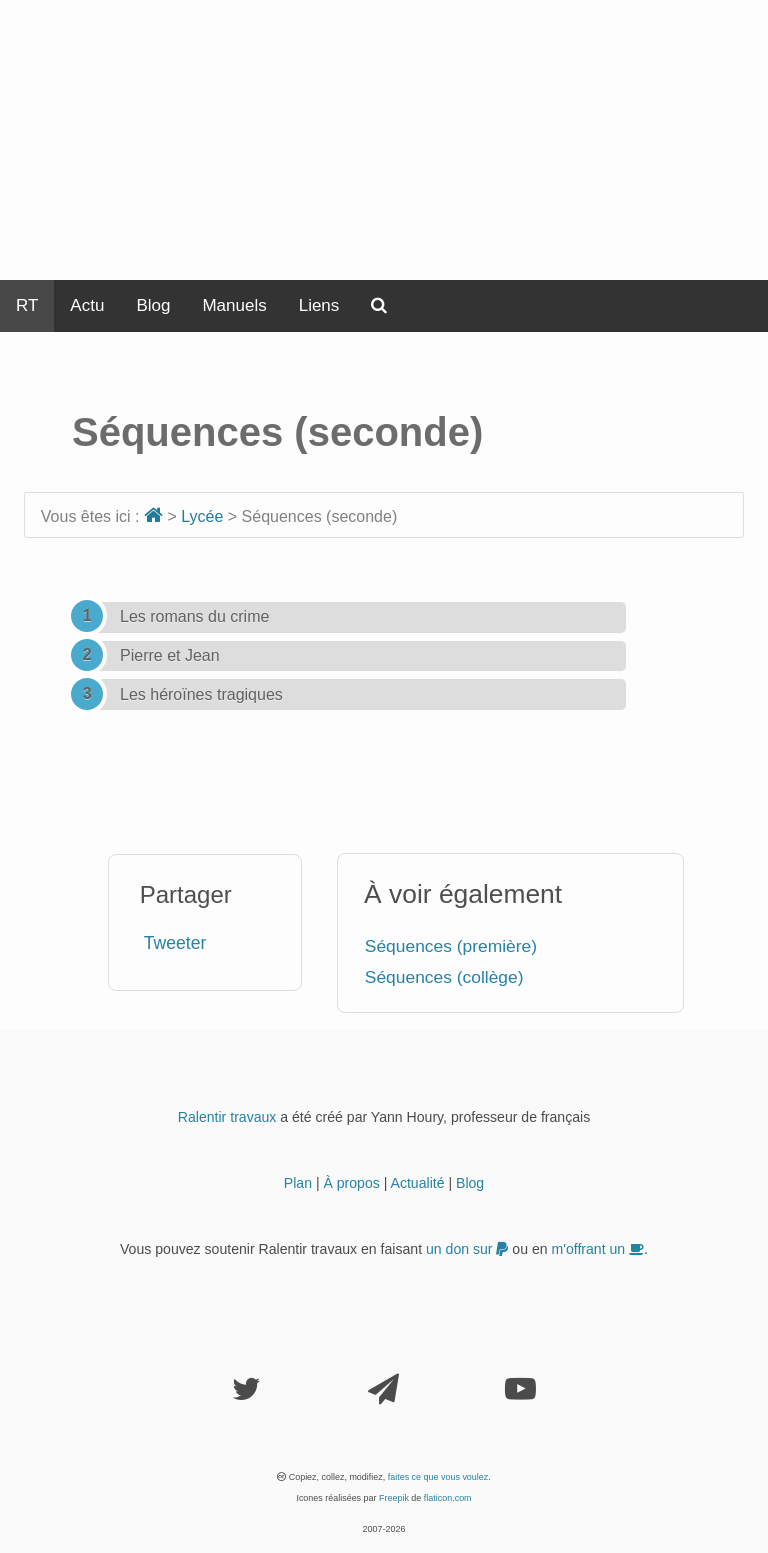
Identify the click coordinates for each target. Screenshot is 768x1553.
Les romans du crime (194, 616)
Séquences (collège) (444, 977)
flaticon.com (448, 1498)
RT (27, 305)
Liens (319, 305)
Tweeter (175, 943)
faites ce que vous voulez (438, 1477)
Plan (298, 1183)
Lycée (202, 516)
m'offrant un (598, 1249)
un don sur (467, 1249)
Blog (153, 305)
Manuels (234, 305)
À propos (351, 1183)
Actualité (418, 1183)
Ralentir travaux (227, 1117)
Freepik (394, 1498)
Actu (87, 305)
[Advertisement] (384, 140)
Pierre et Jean (170, 655)
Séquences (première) (451, 946)
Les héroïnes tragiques (201, 694)
